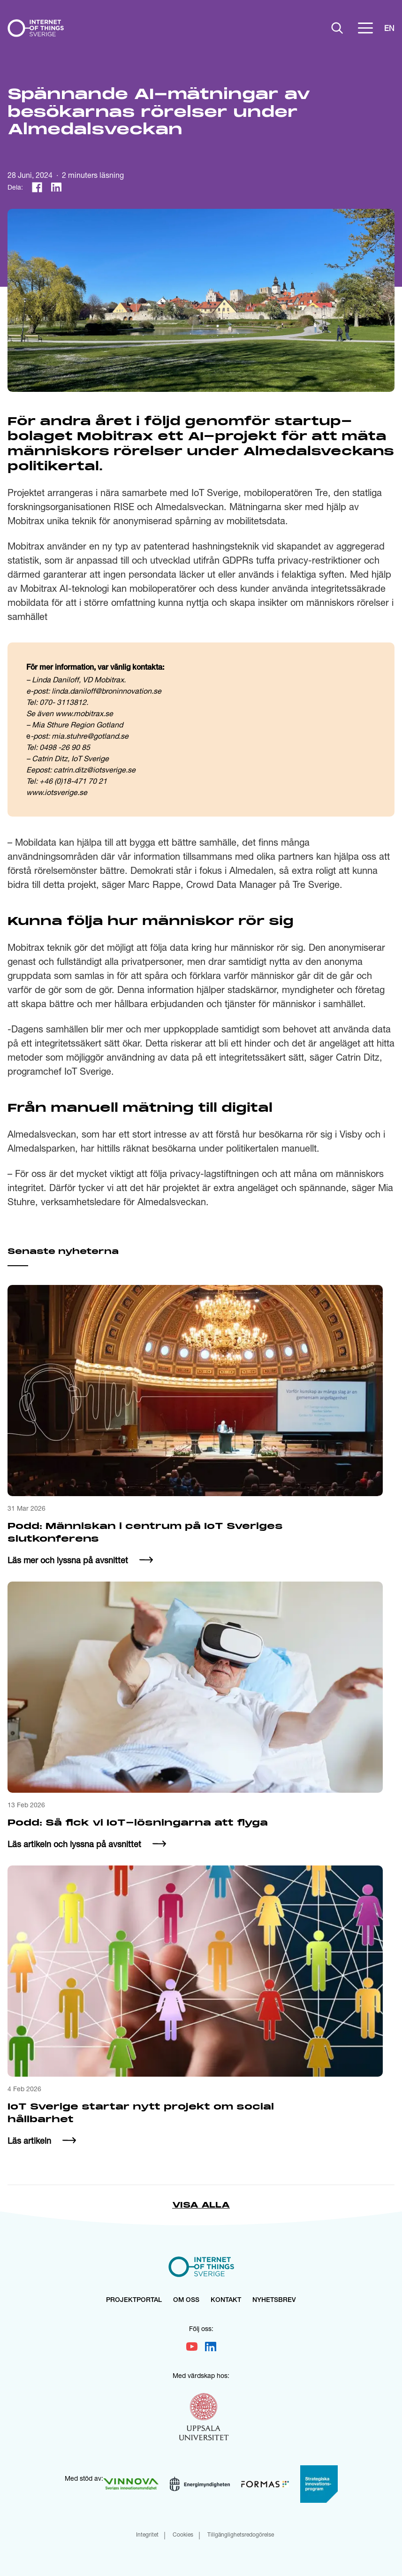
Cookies (183, 2535)
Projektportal (134, 2300)
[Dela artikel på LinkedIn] (56, 187)
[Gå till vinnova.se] (131, 2484)
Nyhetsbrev (274, 2300)
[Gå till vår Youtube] (191, 2346)
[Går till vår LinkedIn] (210, 2346)
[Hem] (36, 28)
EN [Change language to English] (389, 27)
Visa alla (201, 2205)
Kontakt (226, 2300)
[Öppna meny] (365, 28)
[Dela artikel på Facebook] (37, 187)
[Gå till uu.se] (204, 2418)
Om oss (186, 2300)
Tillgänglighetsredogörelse (240, 2535)
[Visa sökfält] (337, 28)
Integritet (147, 2535)
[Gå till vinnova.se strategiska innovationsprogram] (319, 2484)
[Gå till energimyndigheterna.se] (200, 2484)
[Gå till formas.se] (265, 2483)
